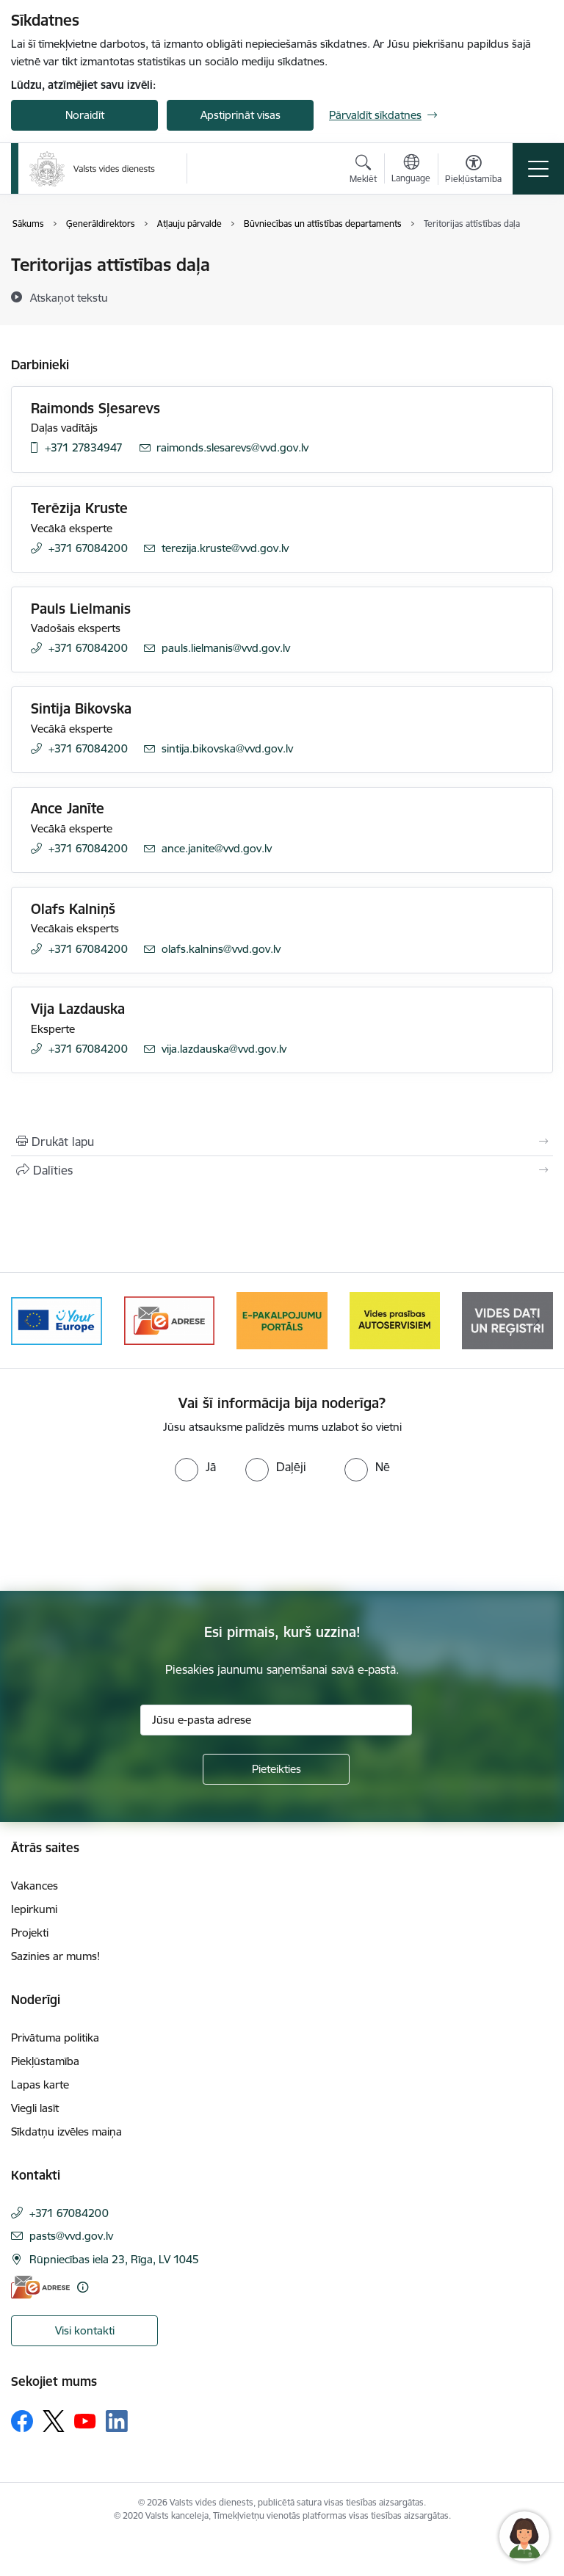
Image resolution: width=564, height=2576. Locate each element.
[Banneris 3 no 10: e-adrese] (169, 1320)
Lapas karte (40, 2084)
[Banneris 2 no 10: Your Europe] (56, 1320)
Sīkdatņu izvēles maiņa (66, 2131)
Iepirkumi (34, 1909)
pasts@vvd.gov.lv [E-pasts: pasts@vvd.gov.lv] (71, 2236)
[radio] (195, 1467)
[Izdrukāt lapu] (282, 1141)
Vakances (34, 1886)
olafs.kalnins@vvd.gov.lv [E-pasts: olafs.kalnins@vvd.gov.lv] (221, 949)
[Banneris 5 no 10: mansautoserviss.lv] (395, 1320)
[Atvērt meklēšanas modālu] (363, 171)
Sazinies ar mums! (55, 1956)
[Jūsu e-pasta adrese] (276, 1720)
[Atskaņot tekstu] (69, 297)
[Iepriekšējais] (28, 1321)
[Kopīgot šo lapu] (282, 1170)
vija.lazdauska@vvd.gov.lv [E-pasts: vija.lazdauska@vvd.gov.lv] (224, 1049)
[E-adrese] (40, 2287)
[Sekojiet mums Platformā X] (54, 2421)
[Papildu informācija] (82, 2287)
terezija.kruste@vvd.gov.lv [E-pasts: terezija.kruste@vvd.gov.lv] (225, 548)
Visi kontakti (85, 2330)
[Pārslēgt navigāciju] (538, 169)
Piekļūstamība (45, 2061)
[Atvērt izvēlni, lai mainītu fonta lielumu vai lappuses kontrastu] (473, 171)
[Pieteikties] (276, 1769)
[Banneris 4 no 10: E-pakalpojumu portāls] (282, 1320)
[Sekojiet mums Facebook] (22, 2421)
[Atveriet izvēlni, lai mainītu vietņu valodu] (411, 170)
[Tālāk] (535, 1321)
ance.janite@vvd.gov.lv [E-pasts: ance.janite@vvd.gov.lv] (217, 848)
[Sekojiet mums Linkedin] (117, 2421)
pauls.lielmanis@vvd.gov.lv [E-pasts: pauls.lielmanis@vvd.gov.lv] (226, 648)
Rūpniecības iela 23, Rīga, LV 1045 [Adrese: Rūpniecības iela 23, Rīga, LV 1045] (114, 2259)
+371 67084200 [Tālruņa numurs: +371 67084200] (88, 548)
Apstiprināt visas (240, 115)
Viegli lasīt (35, 2108)
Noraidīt (84, 115)
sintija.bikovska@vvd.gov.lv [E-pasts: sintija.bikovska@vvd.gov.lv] (227, 748)
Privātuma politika (55, 2038)
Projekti (29, 1933)
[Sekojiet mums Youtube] (85, 2420)
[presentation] (122, 1536)
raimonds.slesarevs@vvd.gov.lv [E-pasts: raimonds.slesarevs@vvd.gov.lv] (232, 447)
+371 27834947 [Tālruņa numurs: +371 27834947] (84, 447)
